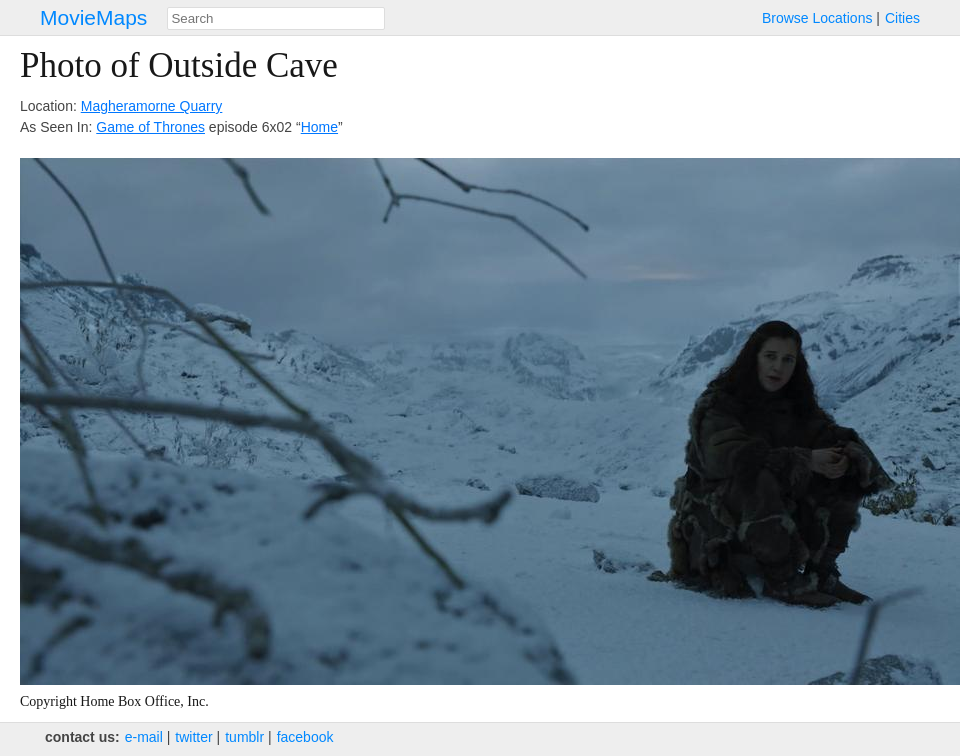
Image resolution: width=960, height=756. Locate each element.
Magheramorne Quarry (152, 106)
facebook (305, 737)
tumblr (244, 737)
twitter (193, 737)
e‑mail (144, 737)
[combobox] (276, 18)
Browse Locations (817, 18)
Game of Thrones (150, 127)
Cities (902, 18)
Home (319, 127)
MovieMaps (93, 17)
